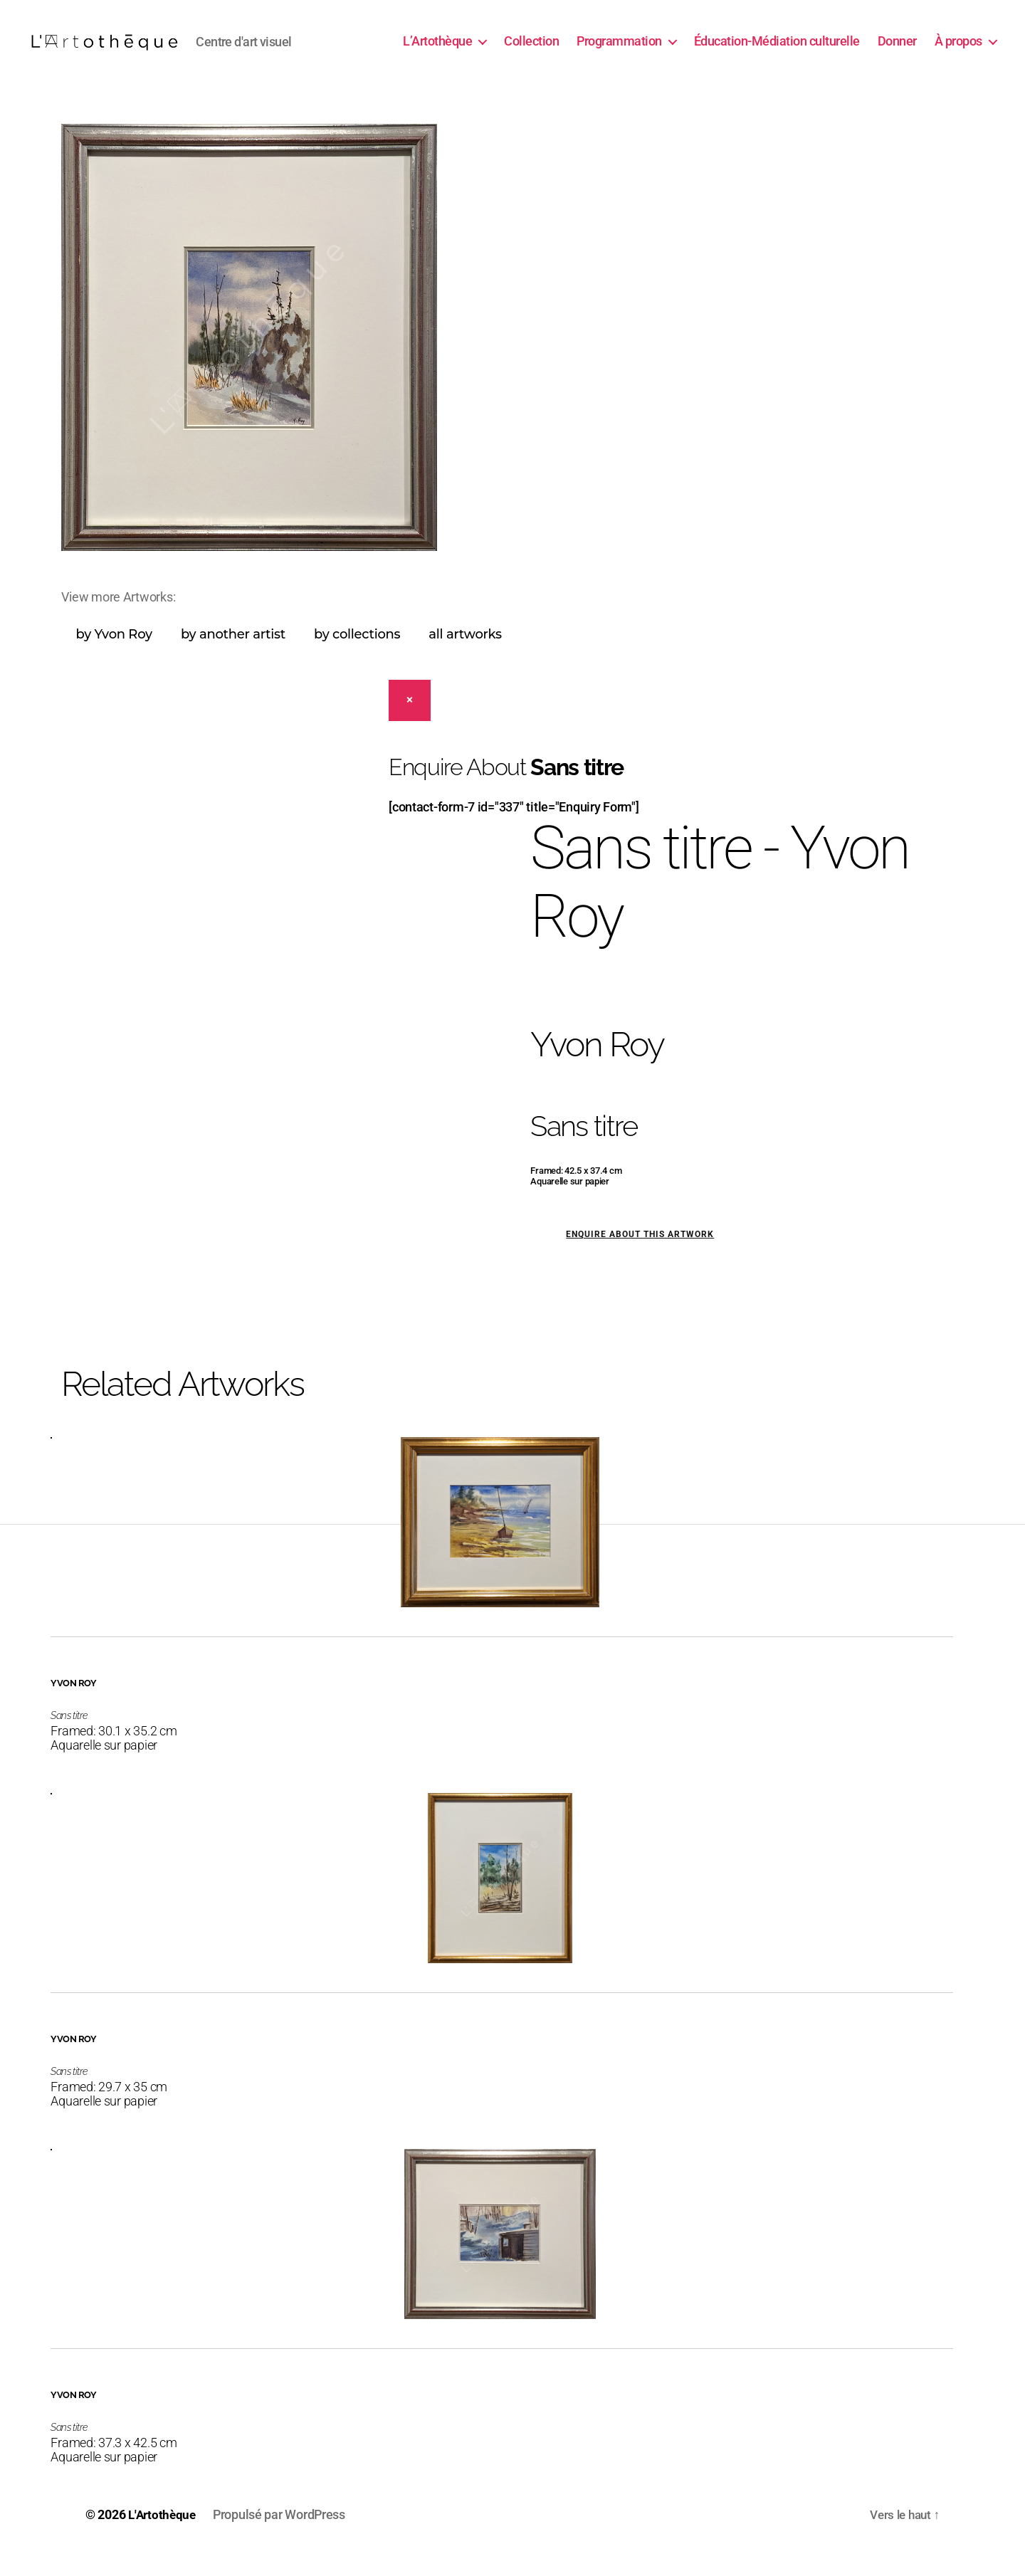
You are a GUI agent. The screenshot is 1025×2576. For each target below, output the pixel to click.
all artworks (465, 655)
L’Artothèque (437, 51)
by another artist (233, 655)
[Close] (410, 722)
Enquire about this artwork (640, 1256)
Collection (531, 51)
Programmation (619, 51)
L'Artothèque (163, 2535)
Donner (897, 51)
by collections (357, 655)
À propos (958, 51)
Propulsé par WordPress (282, 2535)
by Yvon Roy (113, 655)
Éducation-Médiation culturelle (777, 51)
